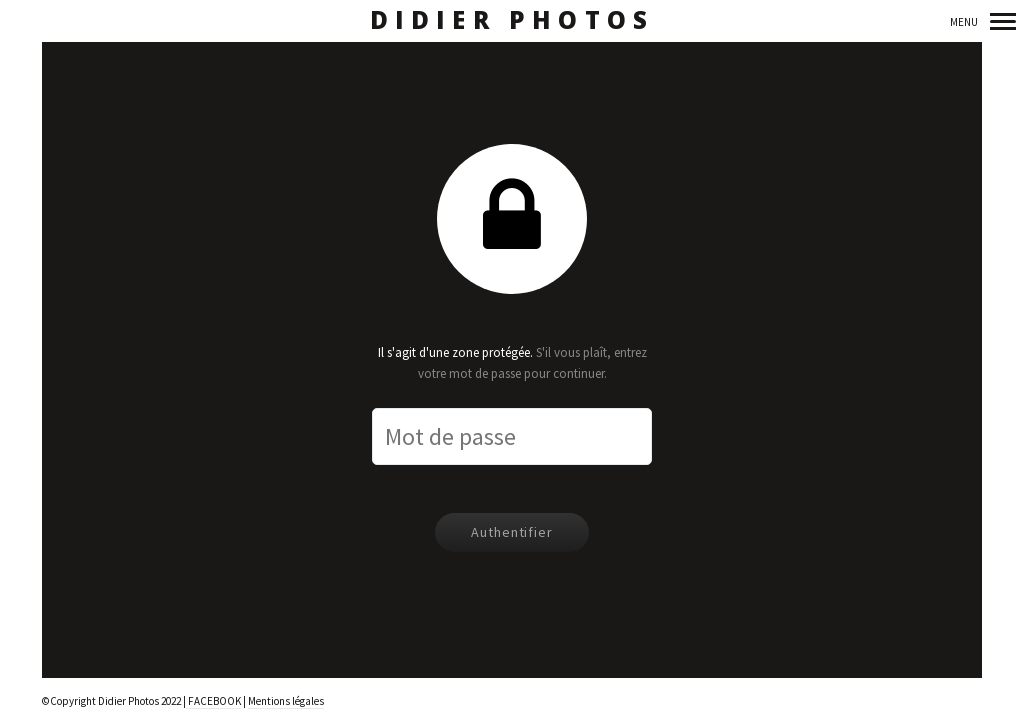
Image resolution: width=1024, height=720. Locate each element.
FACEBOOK (213, 701)
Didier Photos (512, 20)
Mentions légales (286, 701)
